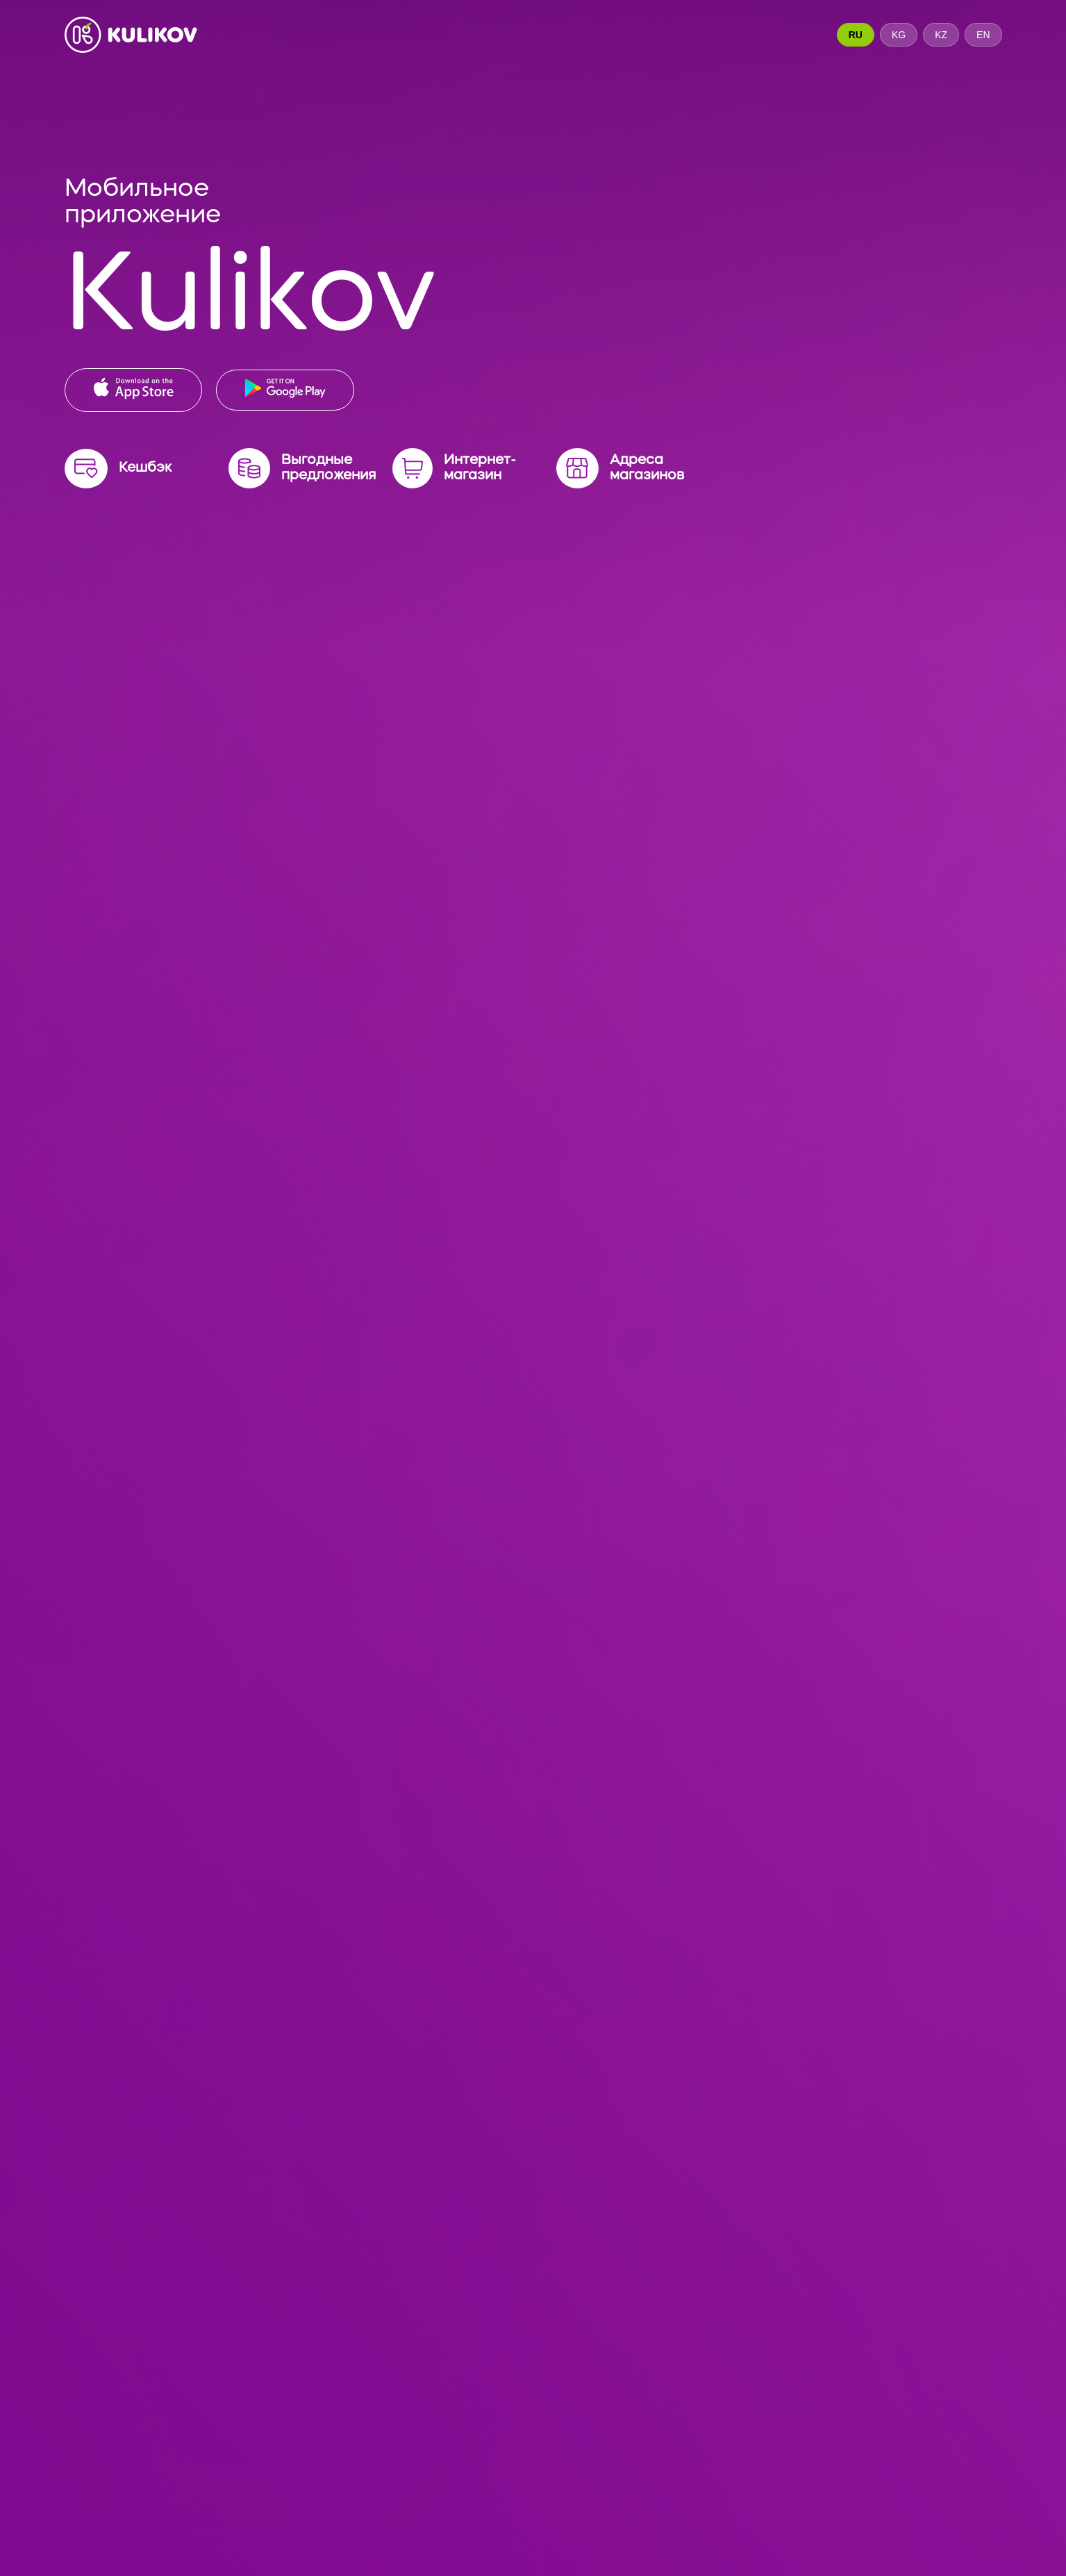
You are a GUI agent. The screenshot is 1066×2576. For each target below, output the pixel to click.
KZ (941, 34)
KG (899, 34)
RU (856, 34)
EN (983, 34)
